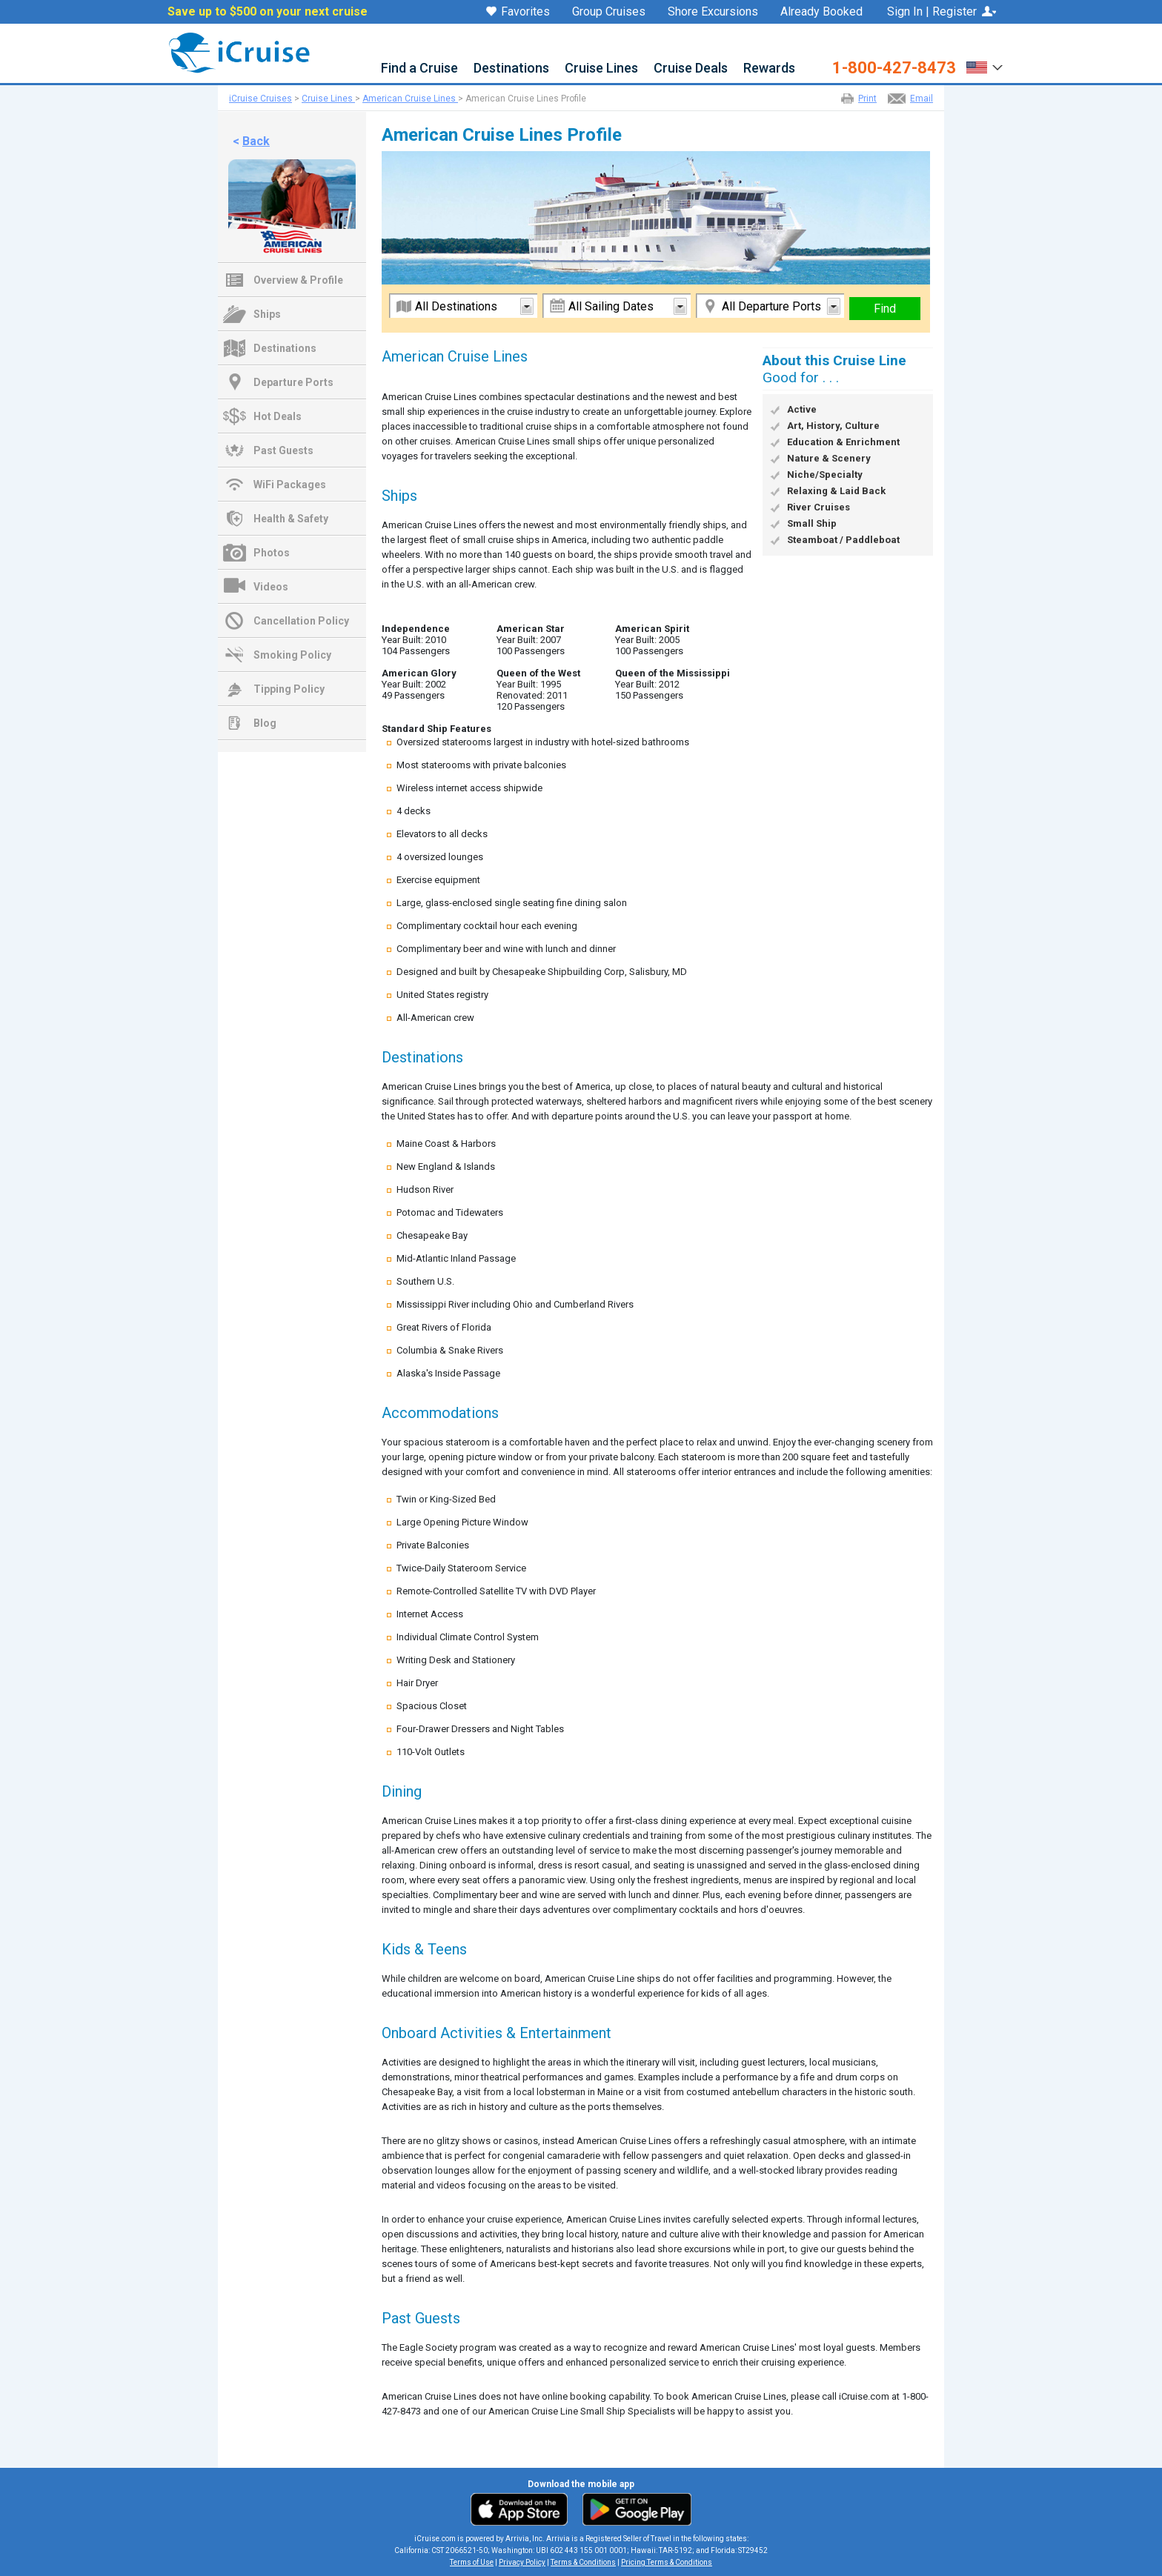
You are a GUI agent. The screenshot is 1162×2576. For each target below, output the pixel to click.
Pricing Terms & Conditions (666, 2562)
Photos (271, 553)
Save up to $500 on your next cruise (267, 12)
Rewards (769, 68)
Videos (270, 587)
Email (921, 98)
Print (867, 98)
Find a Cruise (419, 68)
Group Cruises (608, 12)
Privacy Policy (522, 2562)
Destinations (511, 68)
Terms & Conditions (583, 2562)
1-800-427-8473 (894, 68)
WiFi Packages (289, 484)
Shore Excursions (713, 12)
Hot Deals (277, 416)
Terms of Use (472, 2562)
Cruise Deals (691, 68)
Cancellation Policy (301, 621)
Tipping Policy (289, 689)
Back (256, 141)
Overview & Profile (298, 280)
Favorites (518, 12)
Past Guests (283, 450)
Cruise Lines (601, 68)
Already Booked (821, 12)
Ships (267, 314)
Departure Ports (293, 382)
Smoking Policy (292, 655)
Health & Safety (290, 519)
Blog (264, 723)
